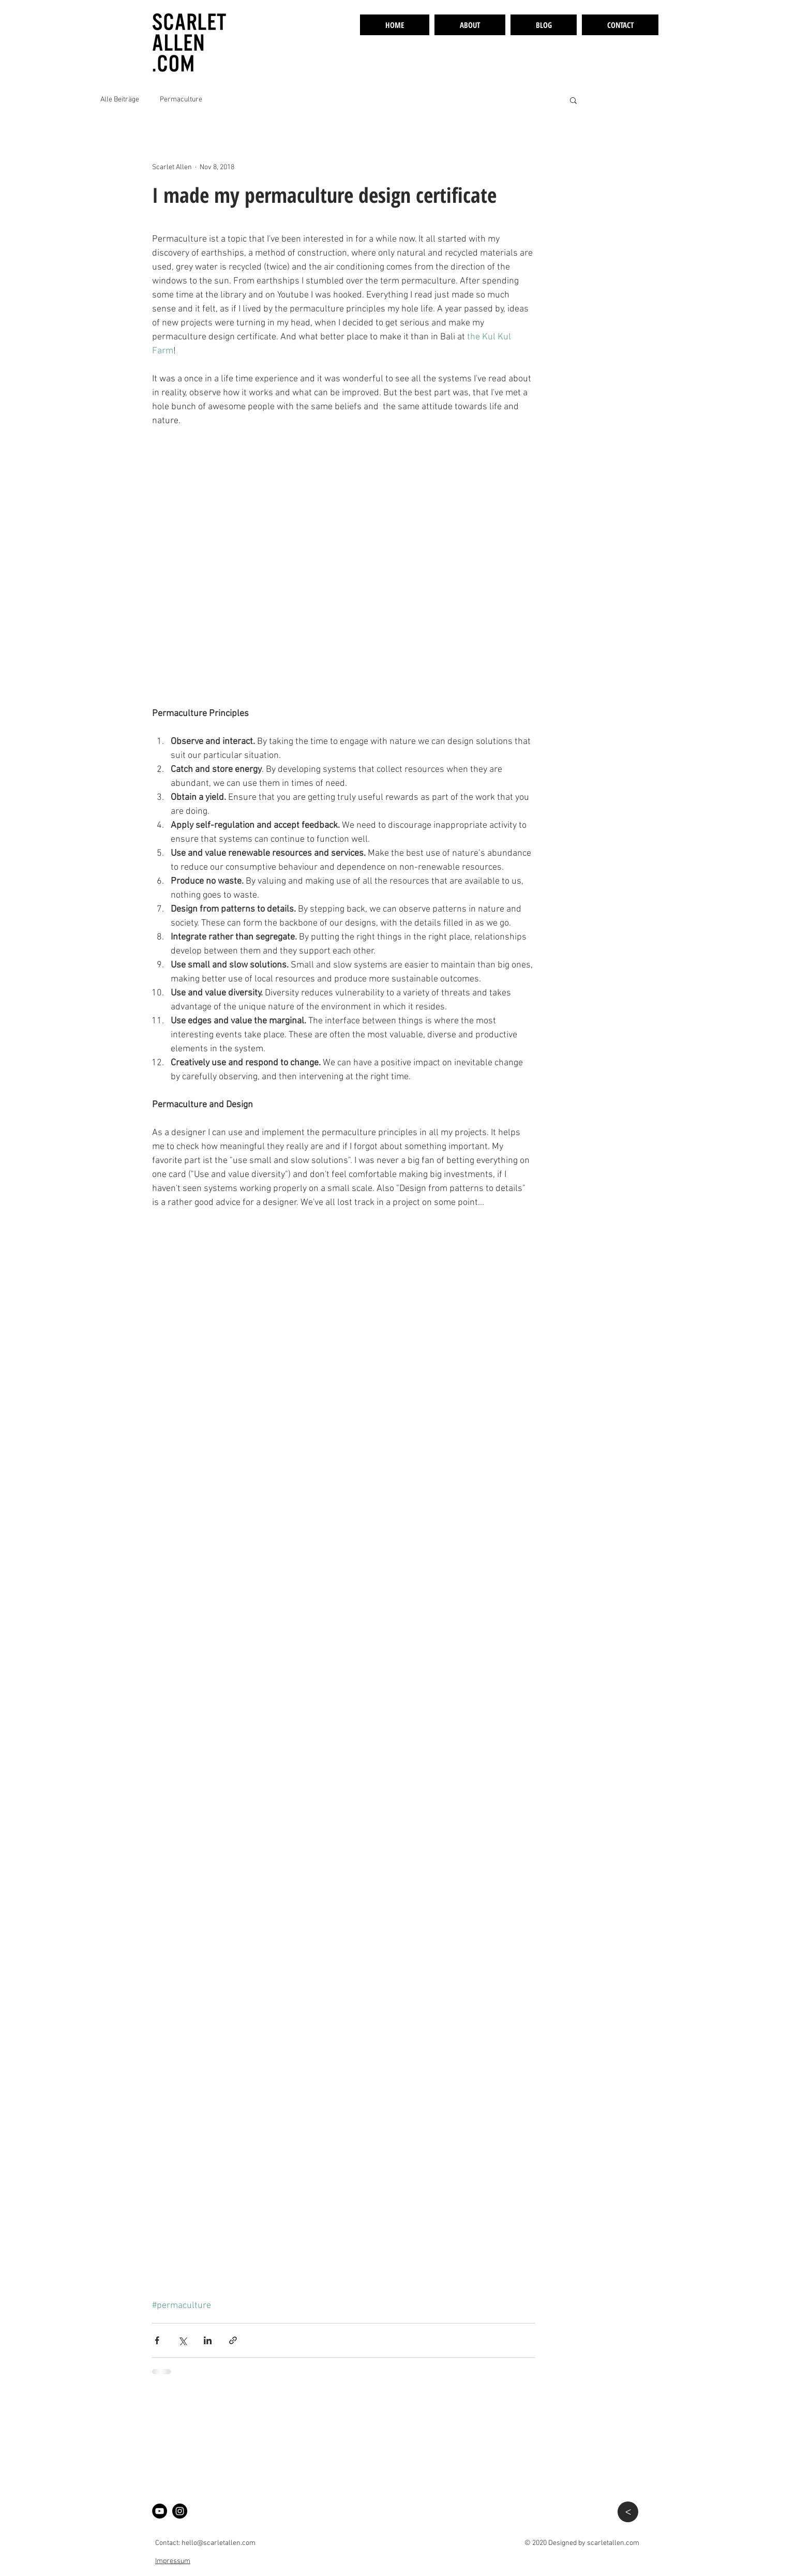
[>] (628, 2511)
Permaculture (181, 99)
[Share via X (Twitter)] (182, 2340)
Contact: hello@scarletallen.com (205, 2543)
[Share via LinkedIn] (208, 2340)
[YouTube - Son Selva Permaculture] (159, 2511)
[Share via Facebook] (157, 2340)
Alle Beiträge (119, 99)
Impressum (172, 2561)
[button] (573, 100)
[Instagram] (179, 2511)
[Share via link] (233, 2340)
